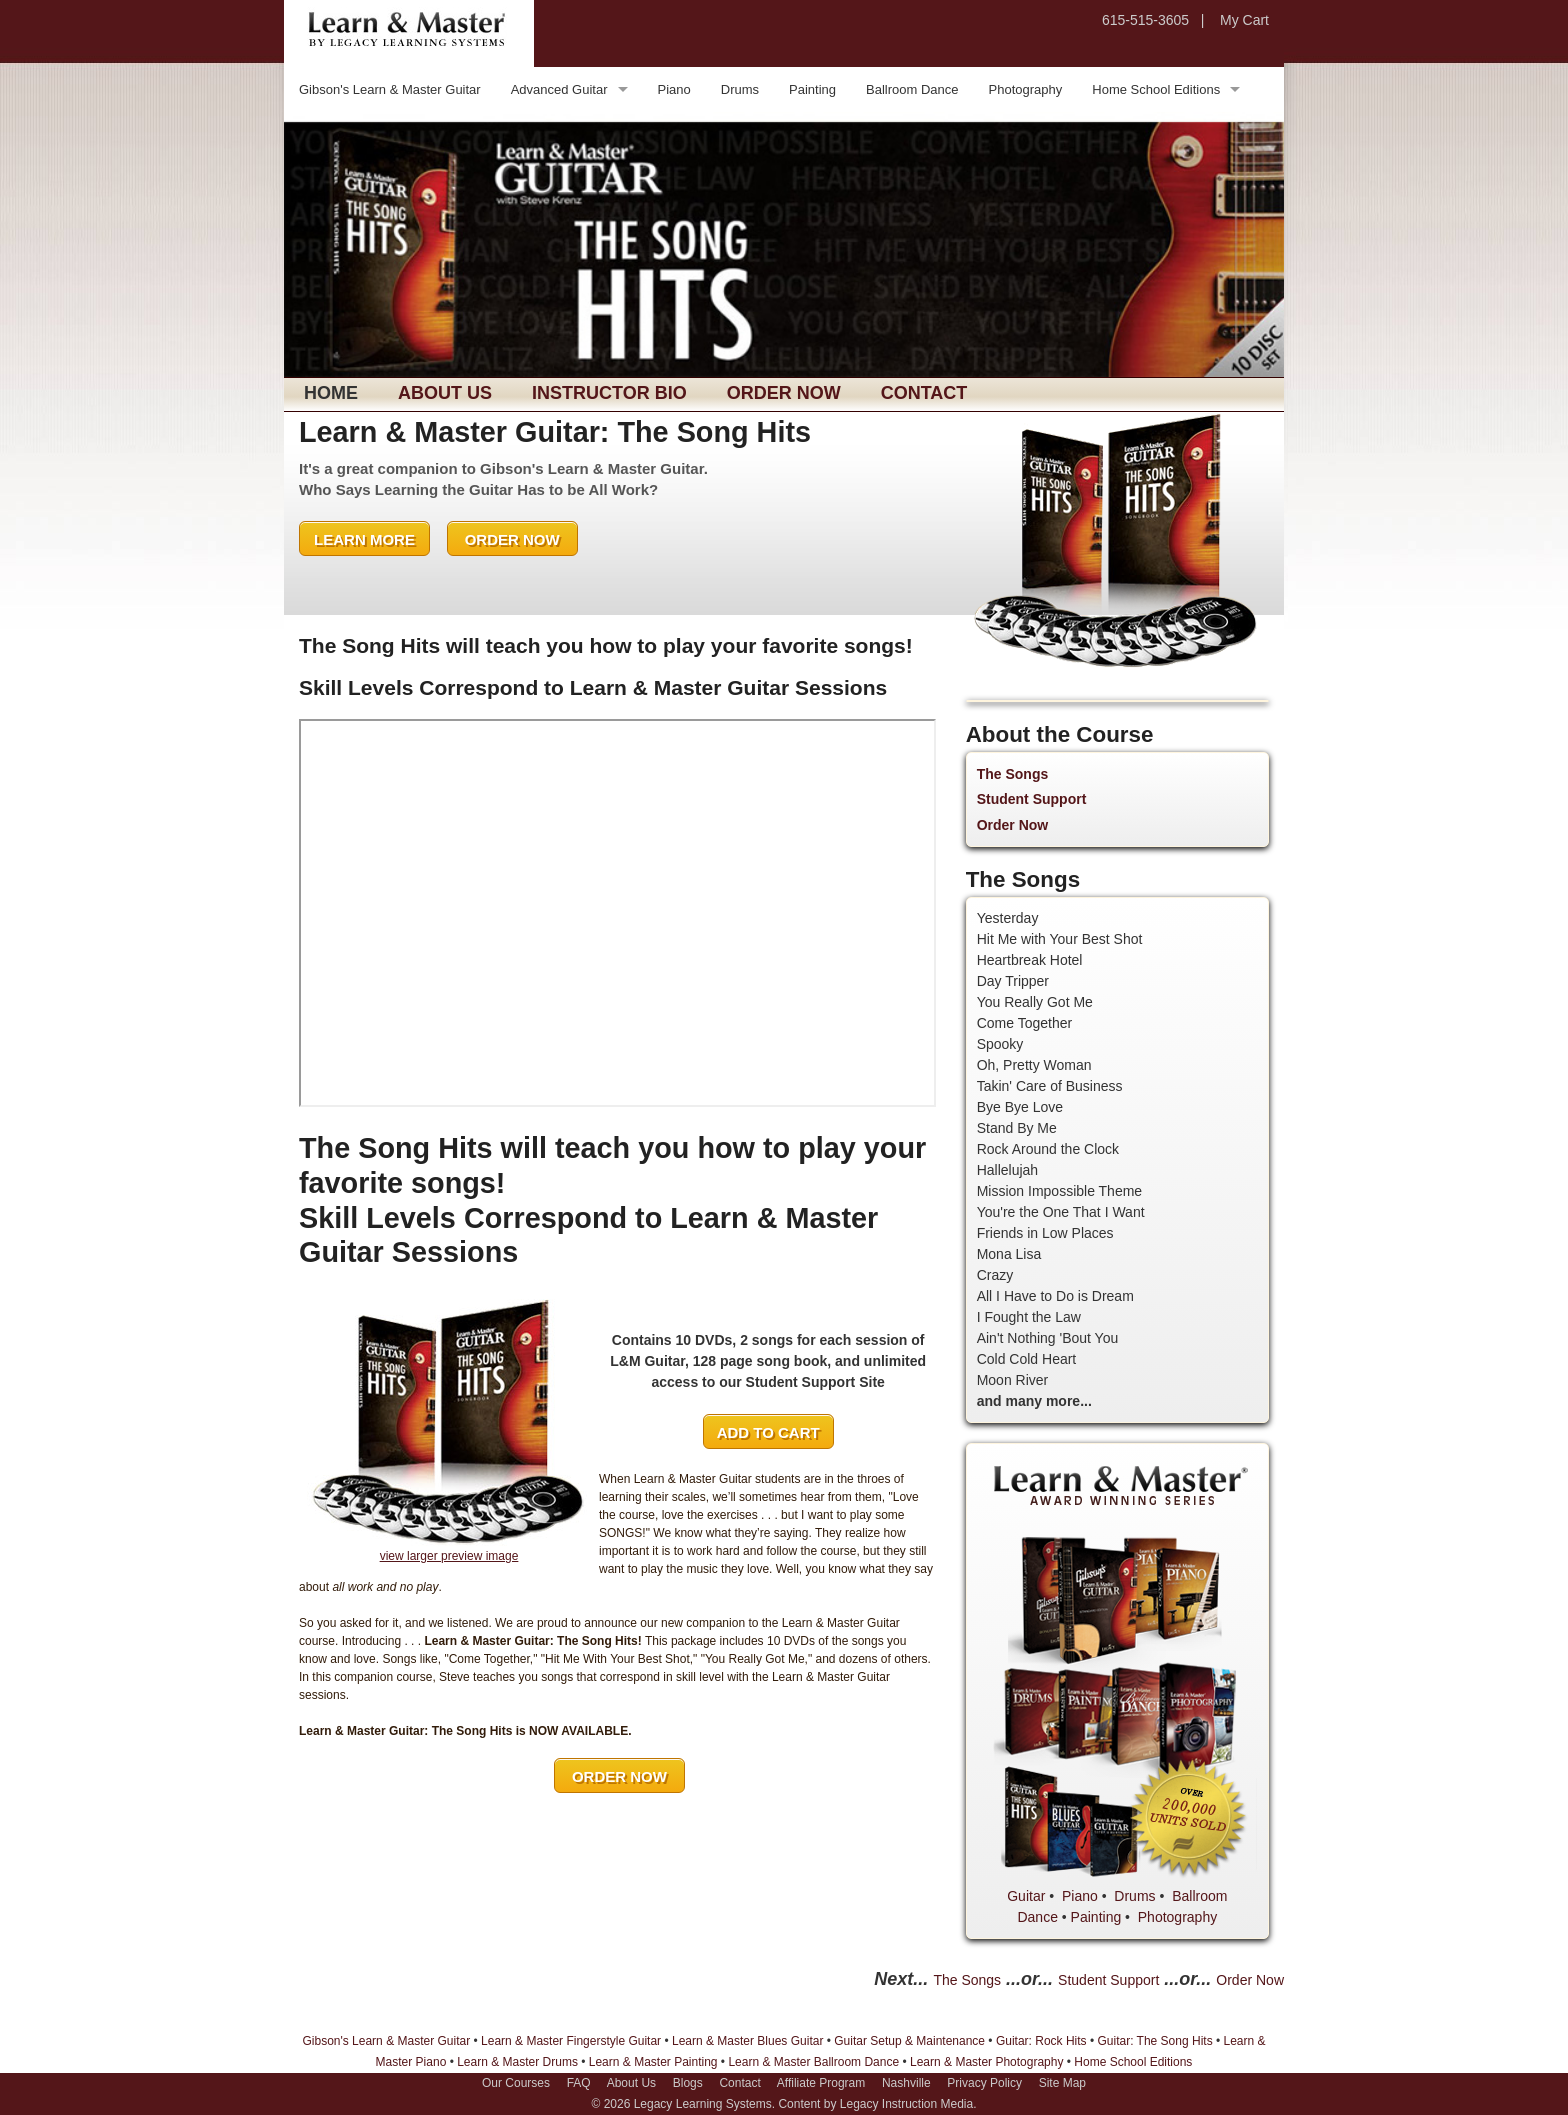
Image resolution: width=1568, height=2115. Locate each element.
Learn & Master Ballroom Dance (813, 2062)
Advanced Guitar (559, 89)
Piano (674, 89)
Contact (924, 393)
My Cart (1244, 20)
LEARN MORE (364, 539)
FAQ (579, 2083)
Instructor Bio (609, 393)
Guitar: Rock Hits (1041, 2041)
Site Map (1062, 2083)
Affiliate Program (821, 2083)
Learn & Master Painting (653, 2062)
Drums (740, 89)
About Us (445, 393)
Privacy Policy (984, 2083)
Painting (812, 89)
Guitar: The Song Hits (1154, 2041)
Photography (1026, 89)
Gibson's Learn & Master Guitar (390, 89)
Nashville (906, 2083)
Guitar (1026, 1896)
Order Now (784, 393)
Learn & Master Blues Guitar (747, 2041)
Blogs (688, 2083)
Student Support (1032, 799)
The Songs (1013, 774)
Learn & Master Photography (986, 2062)
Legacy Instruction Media (906, 2104)
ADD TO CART (768, 1432)
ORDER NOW (512, 539)
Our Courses (516, 2083)
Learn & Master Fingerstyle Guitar (571, 2041)
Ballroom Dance (912, 89)
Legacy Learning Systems (703, 2104)
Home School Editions (1156, 89)
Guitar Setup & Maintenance (909, 2041)
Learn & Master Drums (517, 2062)
